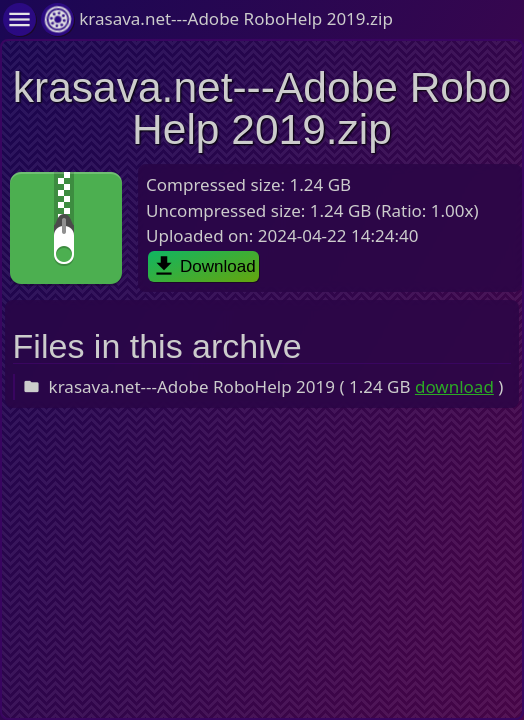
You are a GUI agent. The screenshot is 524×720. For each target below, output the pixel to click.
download (454, 386)
